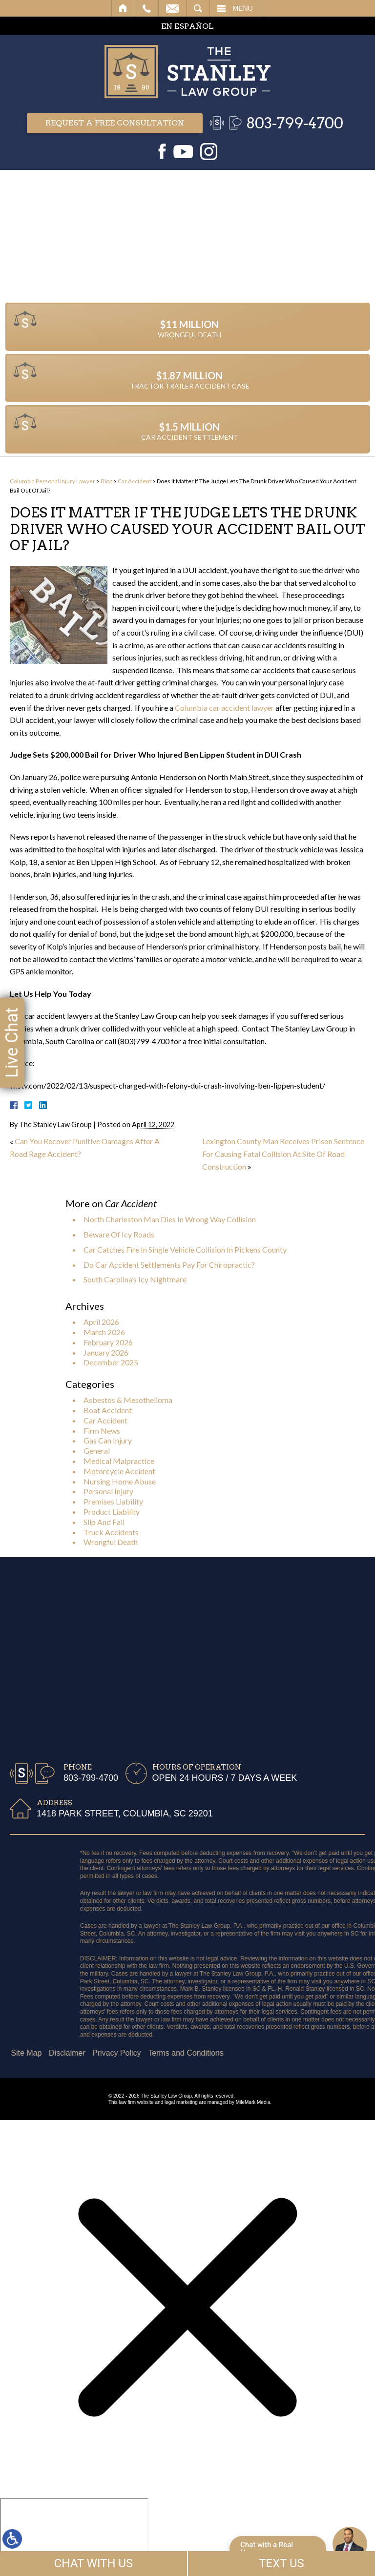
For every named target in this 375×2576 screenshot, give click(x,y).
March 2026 (104, 1332)
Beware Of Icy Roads (118, 1234)
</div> (74, 2535)
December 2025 (110, 1362)
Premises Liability (113, 1501)
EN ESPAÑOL (187, 26)
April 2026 (101, 1321)
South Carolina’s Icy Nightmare (135, 1279)
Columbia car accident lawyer (224, 707)
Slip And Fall (104, 1521)
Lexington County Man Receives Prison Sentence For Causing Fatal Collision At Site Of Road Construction (283, 1153)
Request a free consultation (114, 122)
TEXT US (281, 2563)
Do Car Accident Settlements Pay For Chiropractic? (169, 1264)
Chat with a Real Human (266, 2548)
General (96, 1450)
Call (146, 8)
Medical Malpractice (118, 1460)
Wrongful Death (110, 1541)
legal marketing (181, 2102)
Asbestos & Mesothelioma (127, 1399)
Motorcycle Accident (119, 1471)
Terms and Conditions (59, 2053)
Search (198, 8)
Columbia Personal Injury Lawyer (52, 481)
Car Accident (134, 481)
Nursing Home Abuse (119, 1481)
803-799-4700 (294, 123)
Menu (243, 8)
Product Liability (111, 1511)
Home (123, 8)
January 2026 (105, 1352)
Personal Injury (108, 1491)
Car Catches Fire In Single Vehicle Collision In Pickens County (185, 1249)
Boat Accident (107, 1410)
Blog (106, 481)
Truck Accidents (111, 1532)
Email (172, 8)
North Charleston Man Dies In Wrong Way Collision (169, 1219)
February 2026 (108, 1342)
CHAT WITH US (93, 2563)
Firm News (101, 1430)
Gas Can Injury (107, 1440)
